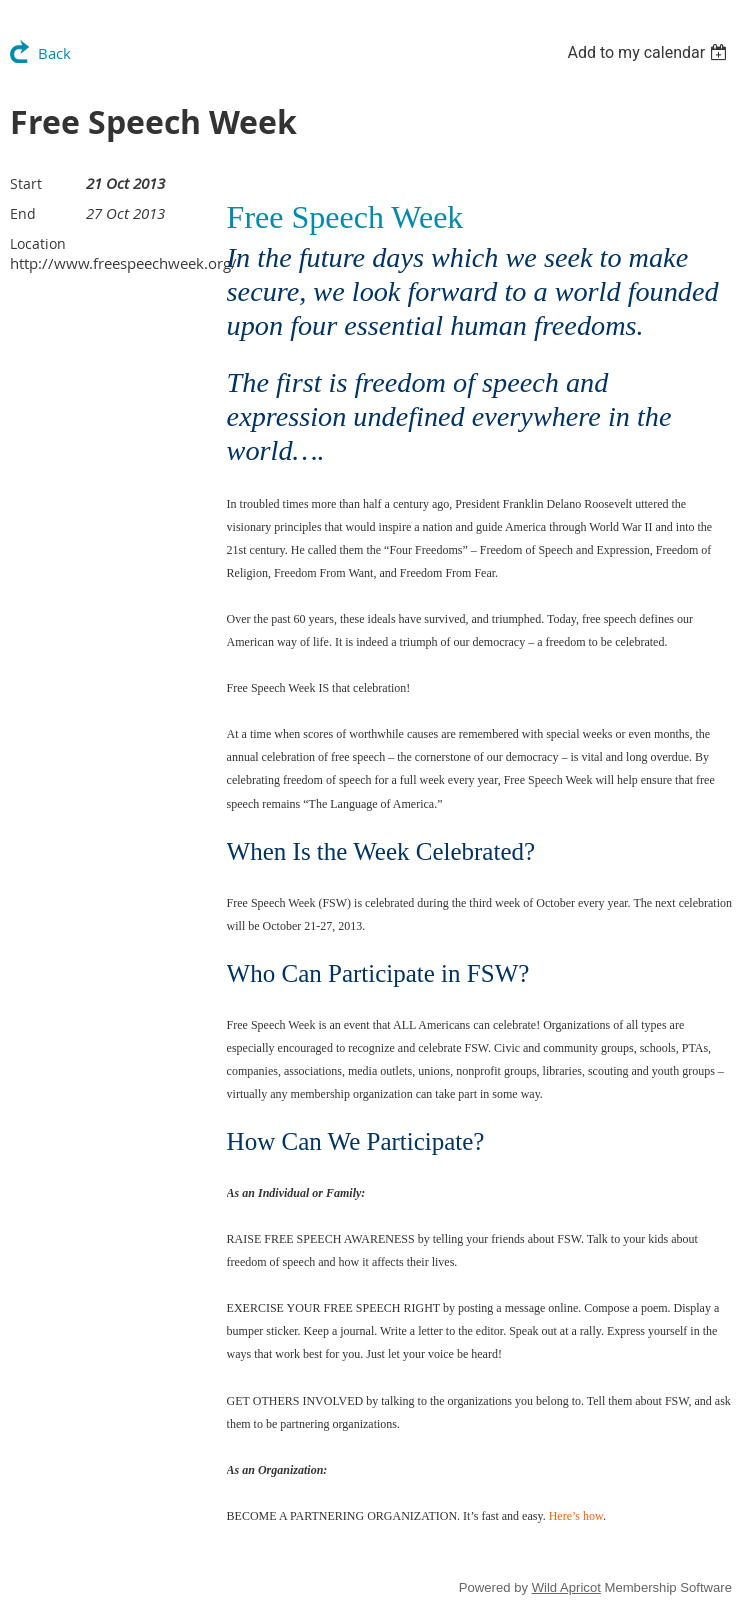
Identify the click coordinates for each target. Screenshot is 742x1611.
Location (38, 243)
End (23, 213)
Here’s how (576, 1516)
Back (54, 53)
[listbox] (649, 52)
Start (26, 183)
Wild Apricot (566, 1587)
